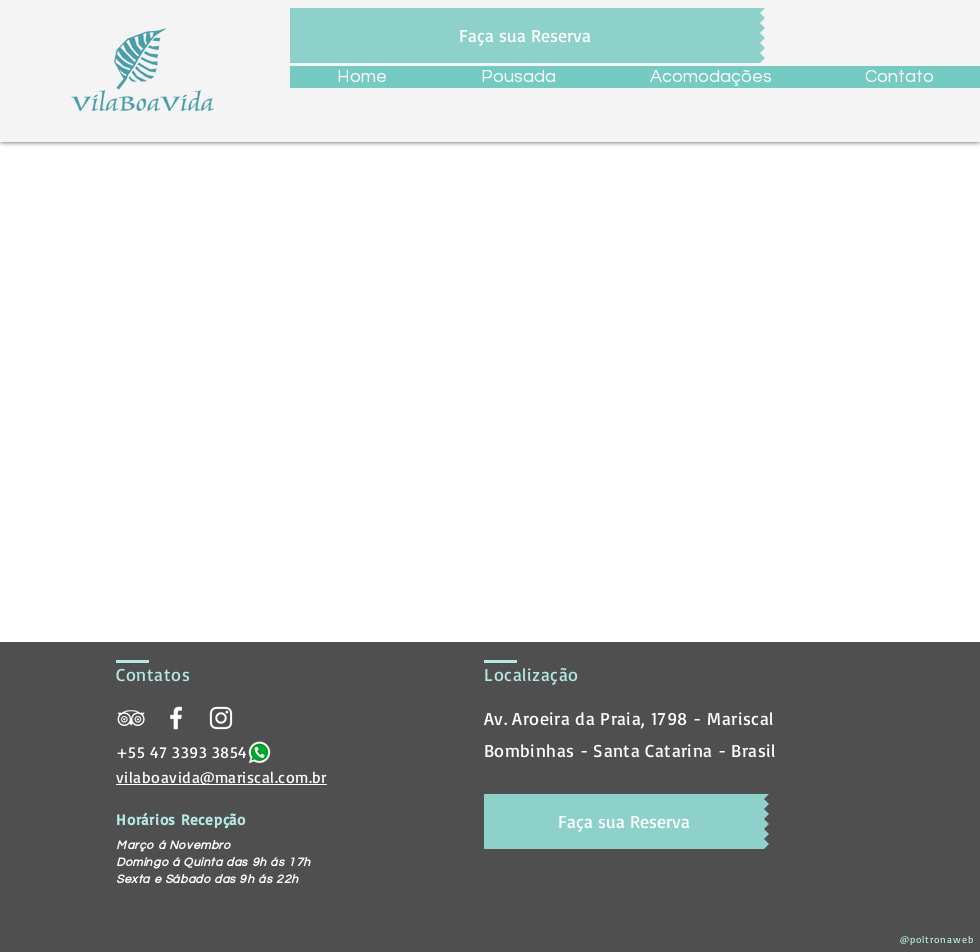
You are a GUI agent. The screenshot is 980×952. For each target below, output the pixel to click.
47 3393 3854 (199, 752)
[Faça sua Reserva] (525, 35)
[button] (710, 77)
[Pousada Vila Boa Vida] (131, 718)
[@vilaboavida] (221, 718)
